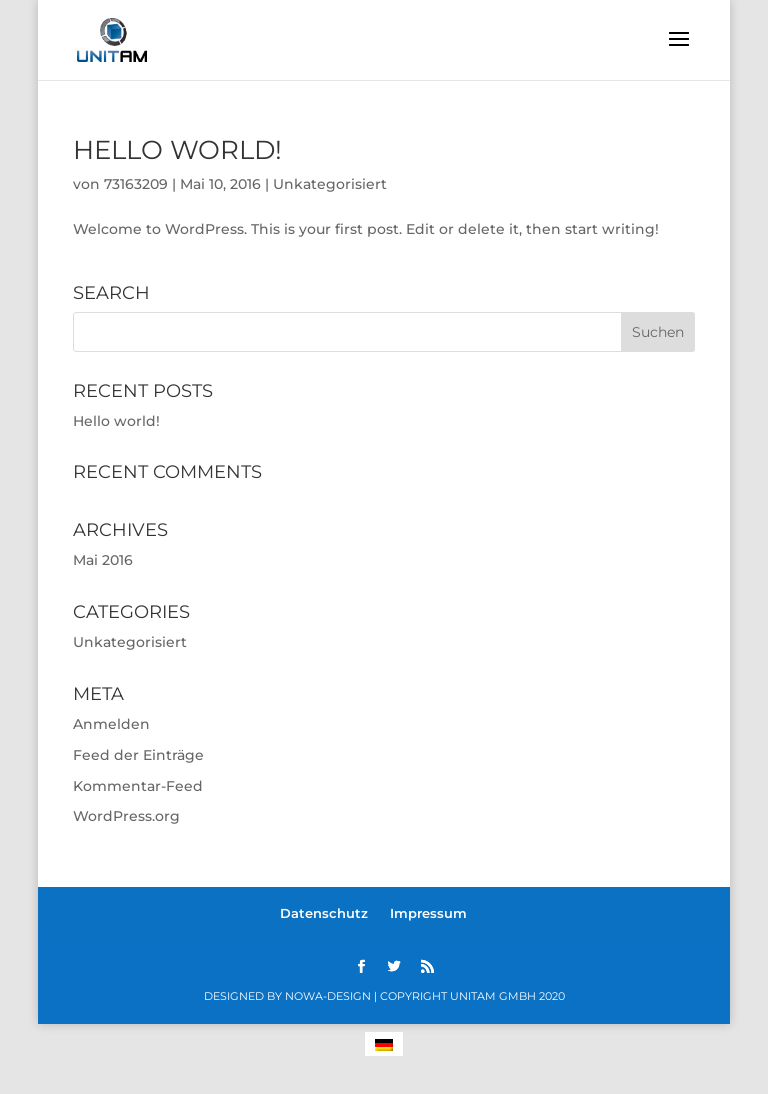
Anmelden (111, 724)
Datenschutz (324, 913)
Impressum (428, 913)
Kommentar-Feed (138, 786)
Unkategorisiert (330, 184)
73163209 (136, 184)
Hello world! (177, 150)
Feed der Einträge (138, 755)
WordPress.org (126, 816)
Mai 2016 (103, 560)
